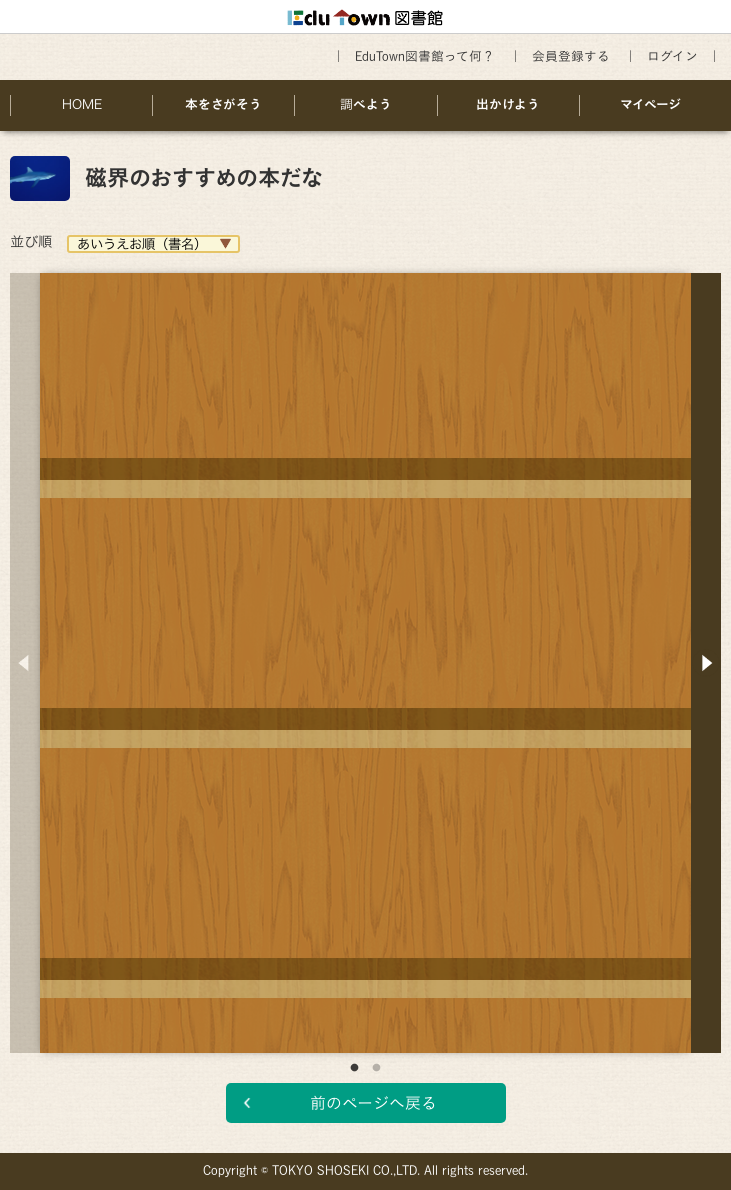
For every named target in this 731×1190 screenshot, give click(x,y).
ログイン (672, 56)
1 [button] (355, 1068)
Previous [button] (25, 663)
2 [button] (377, 1068)
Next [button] (706, 663)
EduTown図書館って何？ (425, 56)
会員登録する (571, 56)
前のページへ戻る (373, 1103)
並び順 (31, 241)
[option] (365, 648)
